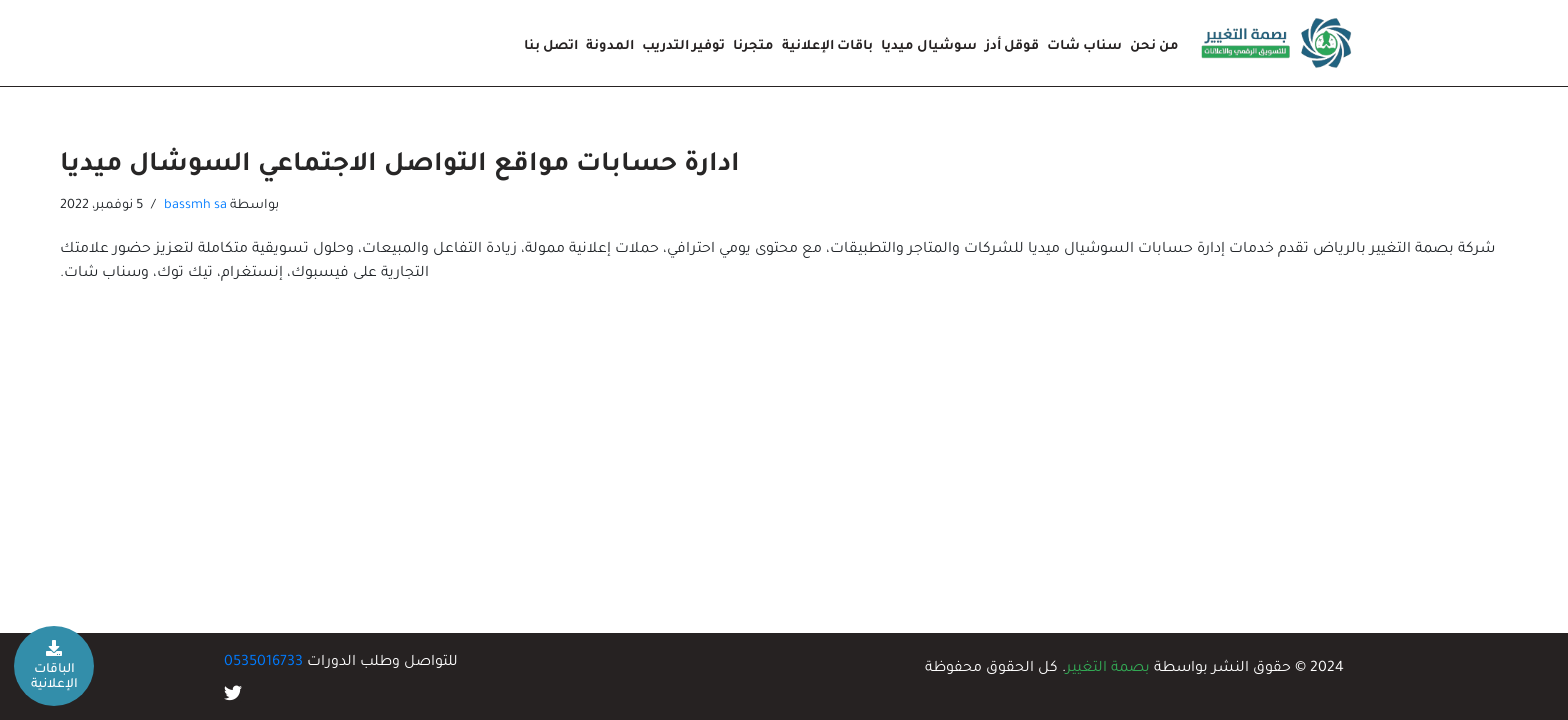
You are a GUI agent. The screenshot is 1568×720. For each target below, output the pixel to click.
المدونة (610, 47)
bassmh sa (195, 206)
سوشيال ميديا (929, 47)
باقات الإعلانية (827, 47)
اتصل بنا (551, 47)
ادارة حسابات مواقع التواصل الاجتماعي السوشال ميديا (400, 166)
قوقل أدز (1012, 47)
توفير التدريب (683, 47)
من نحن (1154, 47)
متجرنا (753, 47)
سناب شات (1084, 47)
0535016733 (263, 663)
